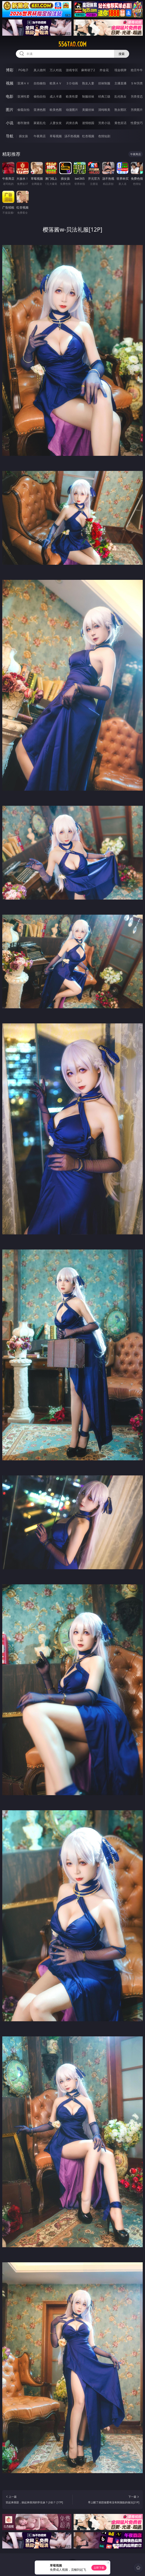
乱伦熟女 (120, 96)
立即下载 (99, 2567)
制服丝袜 (88, 96)
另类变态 (137, 96)
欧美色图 (56, 110)
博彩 (9, 69)
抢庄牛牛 (137, 70)
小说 (9, 122)
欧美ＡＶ (56, 83)
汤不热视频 (71, 136)
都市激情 (23, 123)
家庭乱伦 (40, 123)
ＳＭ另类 (137, 83)
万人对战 (56, 70)
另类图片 (137, 110)
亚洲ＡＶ (23, 83)
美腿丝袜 (88, 110)
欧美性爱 (72, 96)
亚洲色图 (40, 110)
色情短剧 (104, 136)
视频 (9, 83)
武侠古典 (72, 123)
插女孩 (23, 136)
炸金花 (104, 70)
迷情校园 (88, 123)
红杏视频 (88, 136)
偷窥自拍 (23, 110)
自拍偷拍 (40, 83)
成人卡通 (56, 96)
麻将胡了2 (88, 70)
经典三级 (104, 96)
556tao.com (72, 44)
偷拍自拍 (40, 96)
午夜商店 (40, 136)
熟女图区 (120, 110)
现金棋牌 (120, 70)
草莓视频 (56, 136)
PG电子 (23, 70)
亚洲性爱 (23, 96)
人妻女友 (56, 123)
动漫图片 (72, 110)
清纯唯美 (104, 110)
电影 (9, 96)
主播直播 (120, 83)
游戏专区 (72, 70)
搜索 (122, 54)
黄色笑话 (120, 123)
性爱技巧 (137, 123)
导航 (9, 136)
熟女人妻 (88, 83)
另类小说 (104, 123)
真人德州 (40, 70)
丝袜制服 (104, 83)
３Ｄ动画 (72, 83)
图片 (9, 109)
